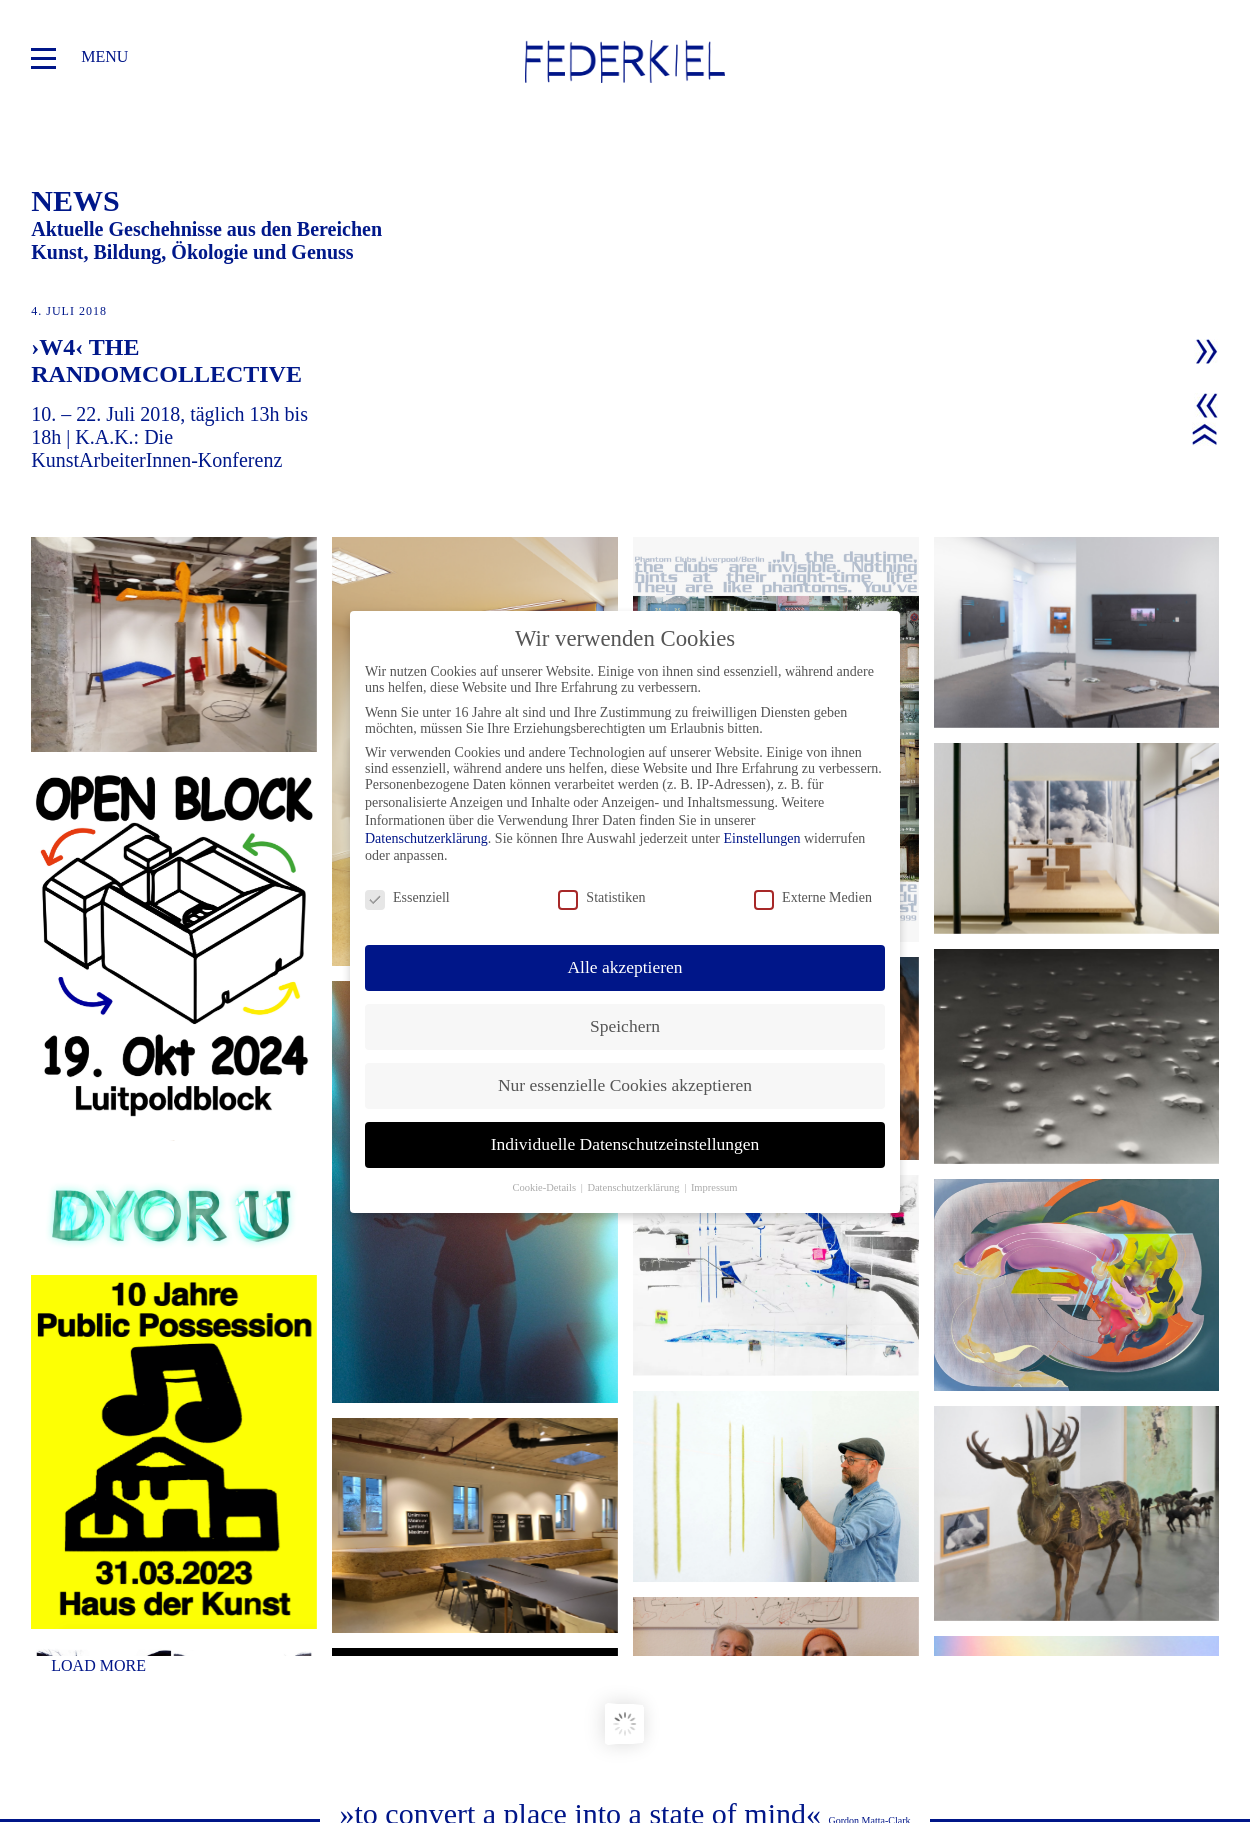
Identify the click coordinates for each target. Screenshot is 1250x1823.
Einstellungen (761, 838)
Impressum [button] (714, 1187)
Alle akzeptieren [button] (624, 967)
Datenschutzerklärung (426, 838)
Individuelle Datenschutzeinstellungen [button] (625, 1144)
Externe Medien (813, 898)
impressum (270, 1700)
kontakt (261, 1675)
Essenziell (407, 898)
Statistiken (601, 898)
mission (65, 1700)
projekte (74, 1650)
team (55, 1725)
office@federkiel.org (1149, 1675)
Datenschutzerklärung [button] (634, 1187)
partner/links (286, 1650)
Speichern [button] (625, 1026)
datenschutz (281, 1725)
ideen (56, 1750)
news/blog (80, 1675)
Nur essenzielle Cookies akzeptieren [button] (625, 1085)
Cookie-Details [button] (545, 1187)
